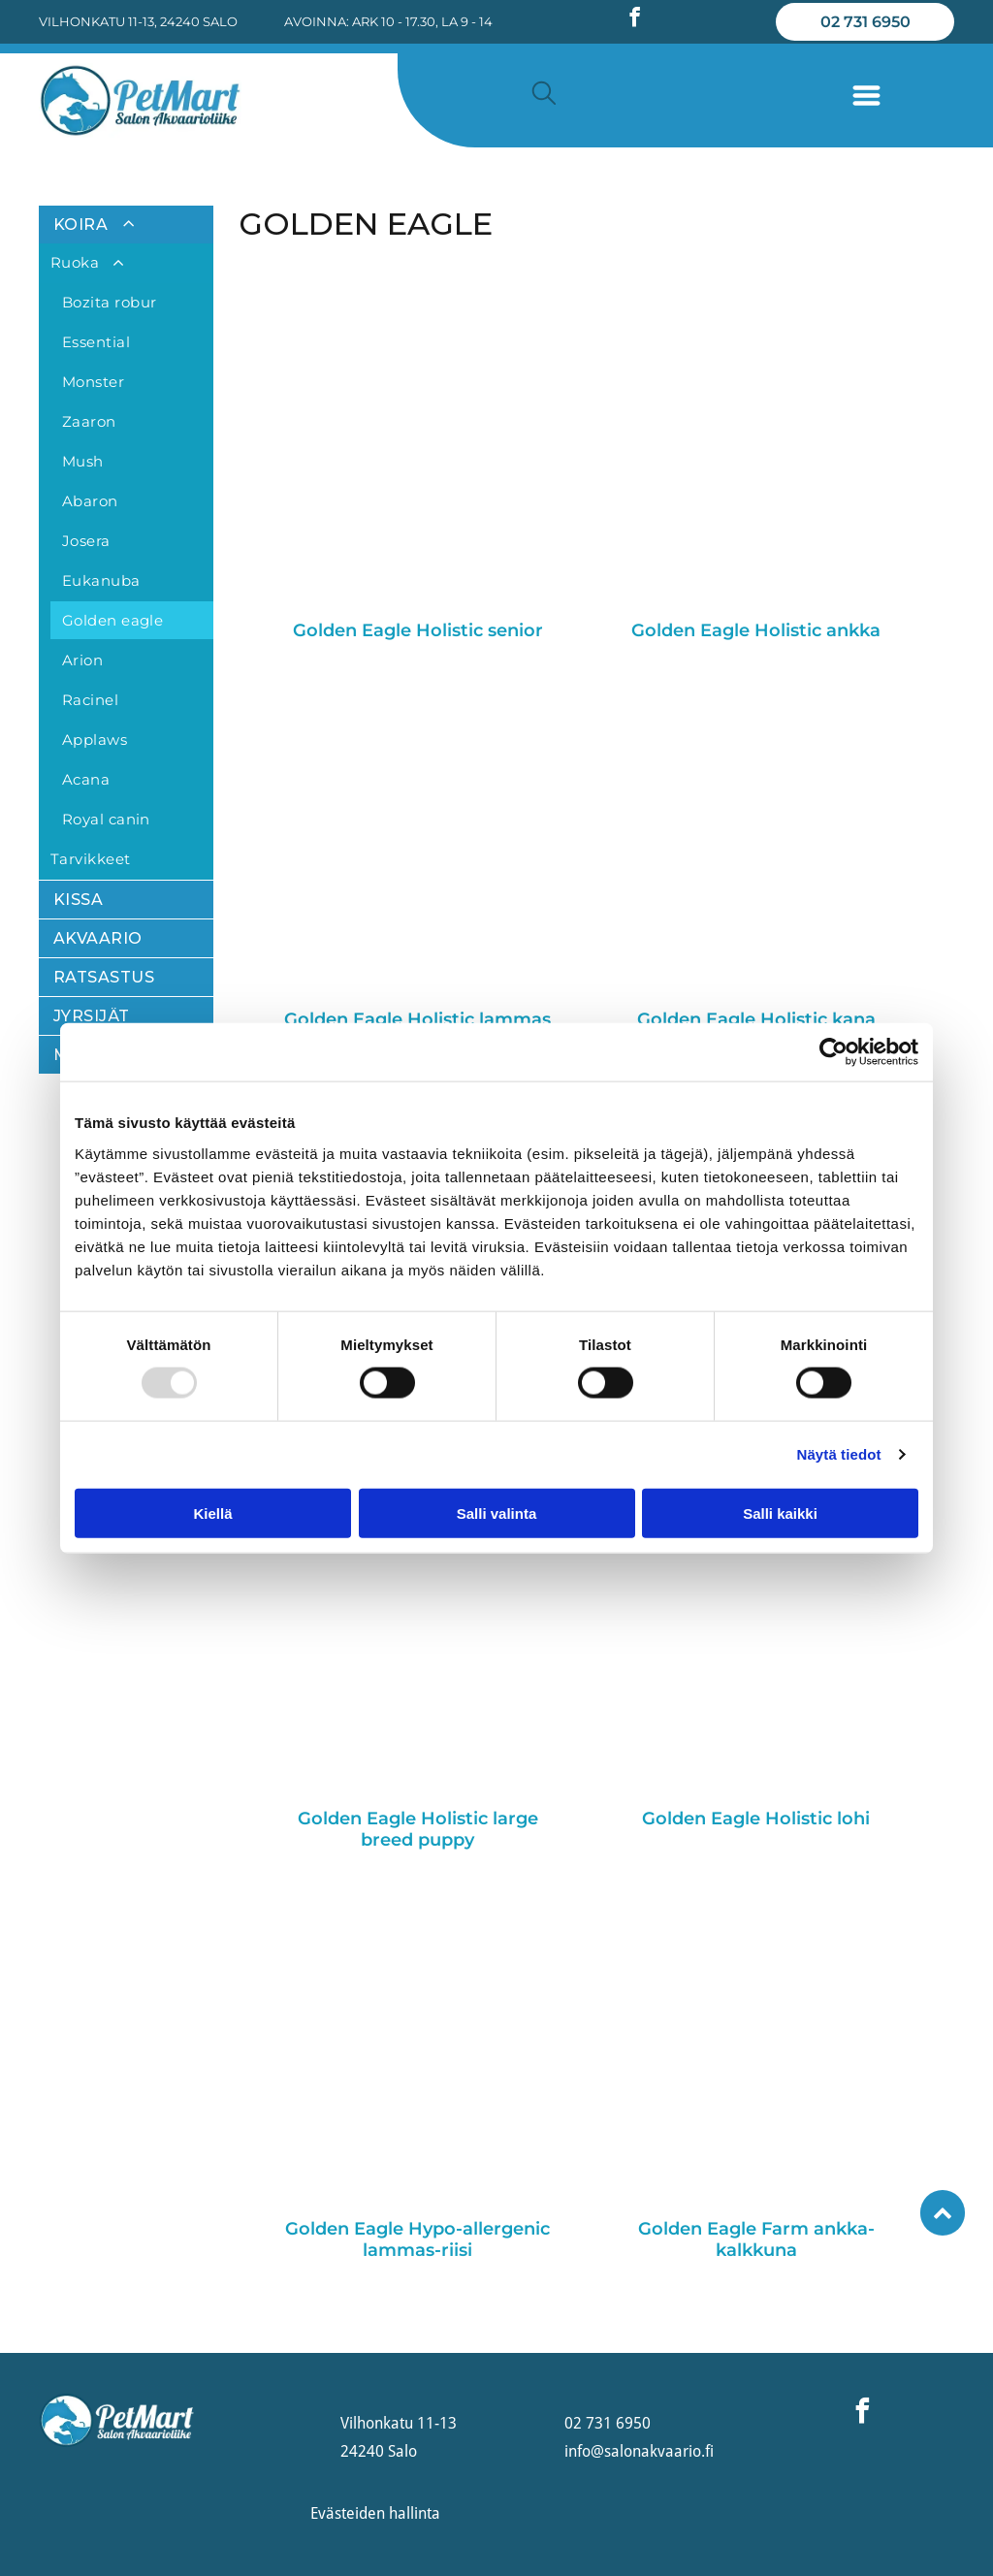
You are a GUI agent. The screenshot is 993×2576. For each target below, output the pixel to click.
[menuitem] (126, 543)
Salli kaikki (780, 1513)
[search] (544, 94)
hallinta (414, 2513)
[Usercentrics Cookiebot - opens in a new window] (833, 1052)
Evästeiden (347, 2513)
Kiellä (212, 1513)
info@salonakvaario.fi (639, 2451)
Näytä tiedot (839, 1454)
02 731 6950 (607, 2423)
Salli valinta (497, 1513)
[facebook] (635, 20)
